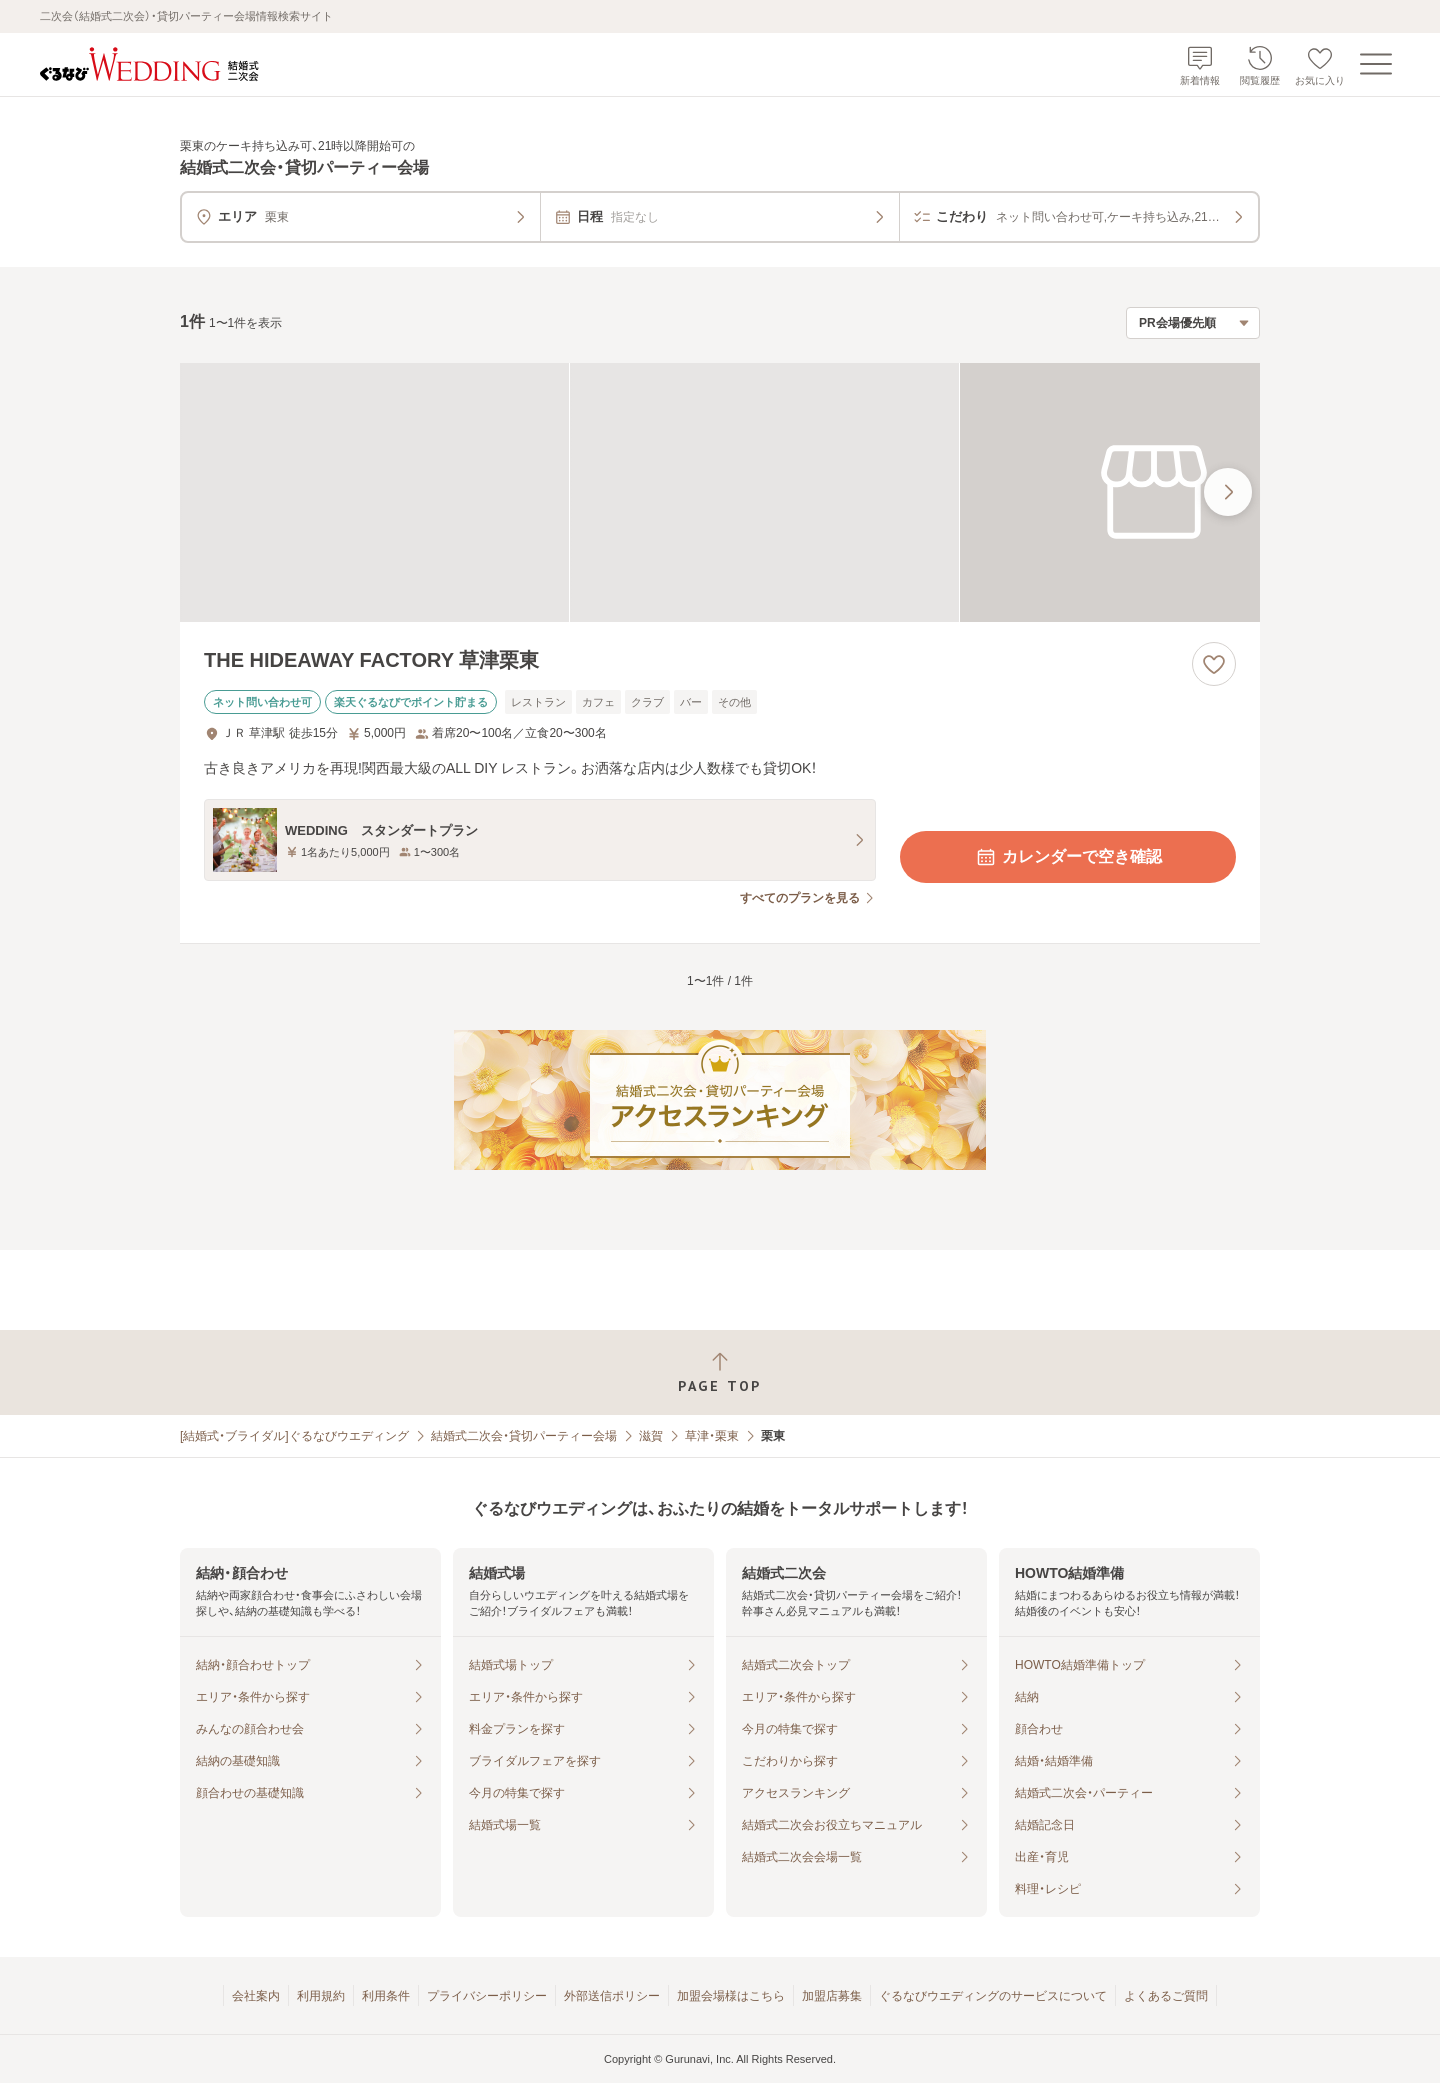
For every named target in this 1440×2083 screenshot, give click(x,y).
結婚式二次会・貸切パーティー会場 (524, 1436)
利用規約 (321, 1996)
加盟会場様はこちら (731, 1996)
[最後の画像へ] (1228, 492)
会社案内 (256, 1996)
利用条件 (386, 1996)
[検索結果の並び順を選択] (1193, 323)
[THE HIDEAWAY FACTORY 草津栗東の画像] (720, 492)
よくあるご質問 (1166, 1996)
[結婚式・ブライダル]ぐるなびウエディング (294, 1436)
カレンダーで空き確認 (1068, 857)
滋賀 (651, 1436)
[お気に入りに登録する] (1214, 664)
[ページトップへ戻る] (720, 1372)
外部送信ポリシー (612, 1996)
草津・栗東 (712, 1436)
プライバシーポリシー (487, 1996)
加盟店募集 (832, 1996)
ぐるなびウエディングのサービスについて (993, 1996)
